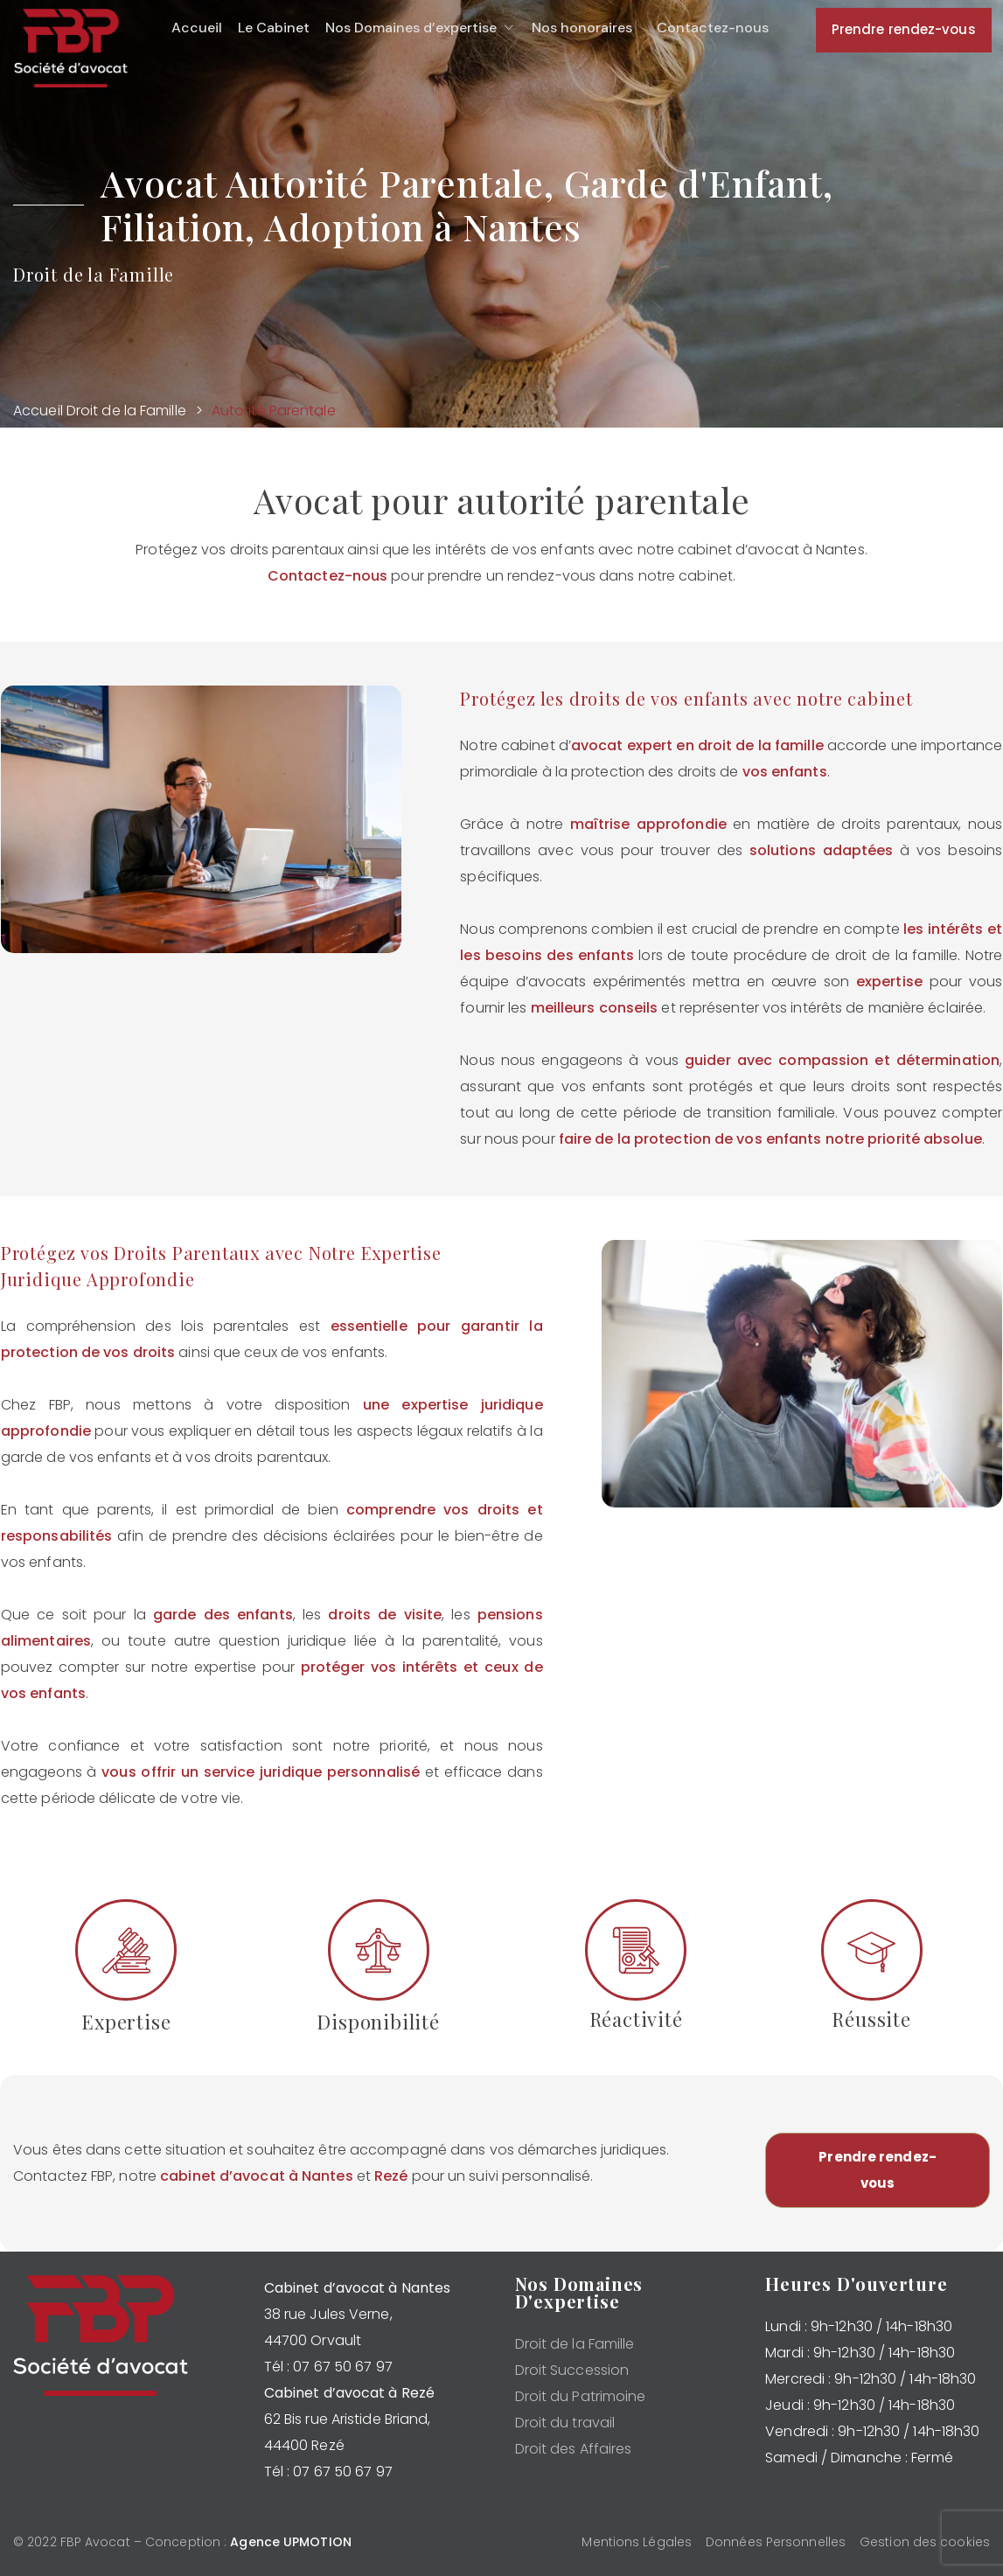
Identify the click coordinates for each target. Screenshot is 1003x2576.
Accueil (38, 410)
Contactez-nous (327, 576)
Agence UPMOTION (291, 2542)
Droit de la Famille (126, 410)
